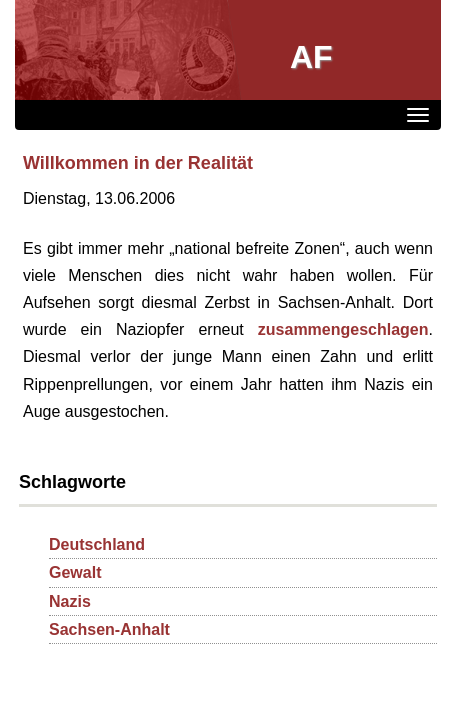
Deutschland (97, 544)
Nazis (70, 601)
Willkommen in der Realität (138, 163)
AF (311, 57)
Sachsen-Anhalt (109, 629)
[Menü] (418, 115)
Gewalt (75, 572)
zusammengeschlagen (343, 329)
